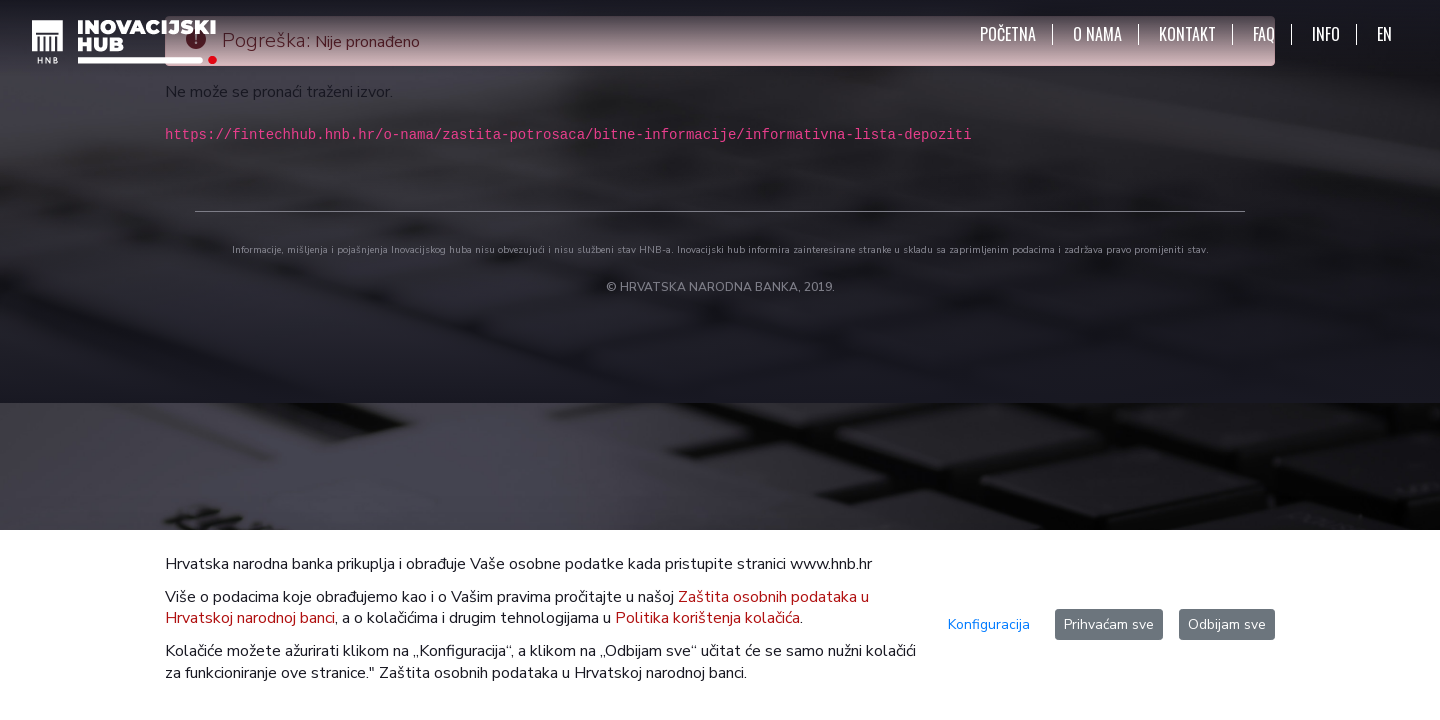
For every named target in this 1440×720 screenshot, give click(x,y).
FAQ (1264, 34)
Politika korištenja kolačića (707, 618)
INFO (1326, 34)
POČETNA (1008, 34)
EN (1384, 34)
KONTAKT (1187, 34)
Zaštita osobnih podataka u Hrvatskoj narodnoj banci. (563, 673)
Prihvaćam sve (1109, 624)
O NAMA (1097, 34)
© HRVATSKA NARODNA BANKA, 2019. (720, 287)
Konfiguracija (989, 624)
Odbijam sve (1227, 624)
